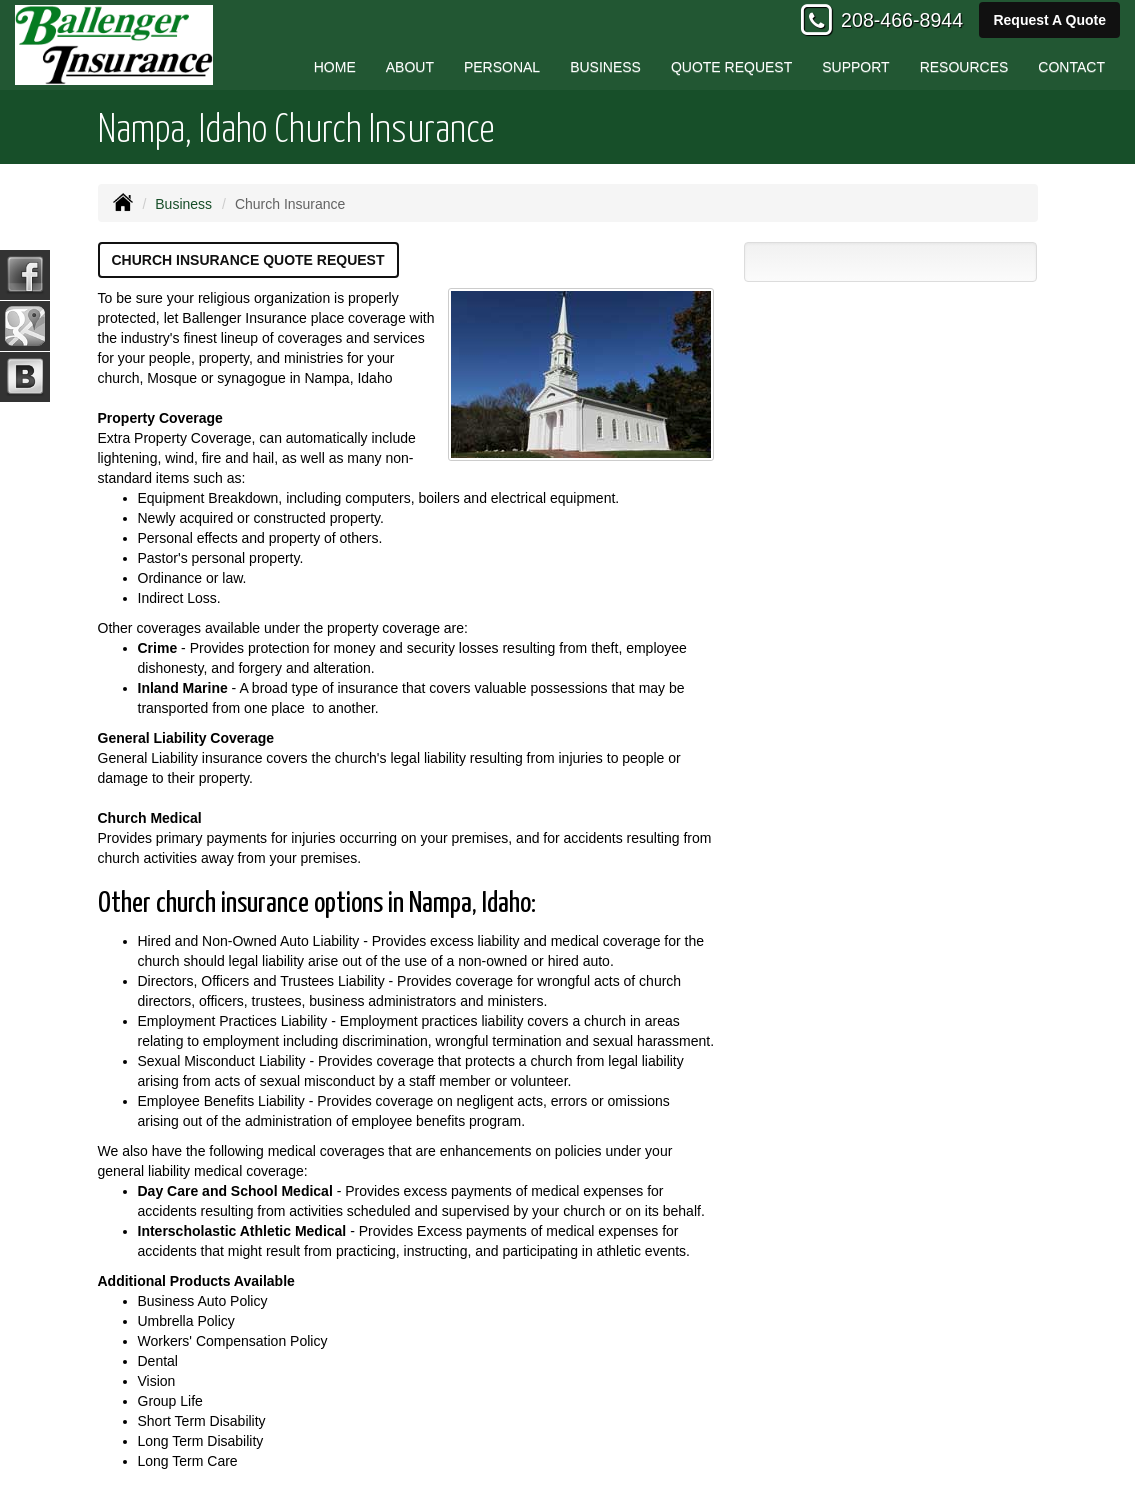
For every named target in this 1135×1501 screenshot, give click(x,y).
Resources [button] (964, 67)
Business (183, 204)
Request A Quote (1049, 20)
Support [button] (855, 67)
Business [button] (605, 67)
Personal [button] (502, 67)
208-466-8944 (902, 20)
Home (335, 67)
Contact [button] (1071, 67)
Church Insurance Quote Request (248, 260)
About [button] (410, 67)
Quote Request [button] (731, 67)
